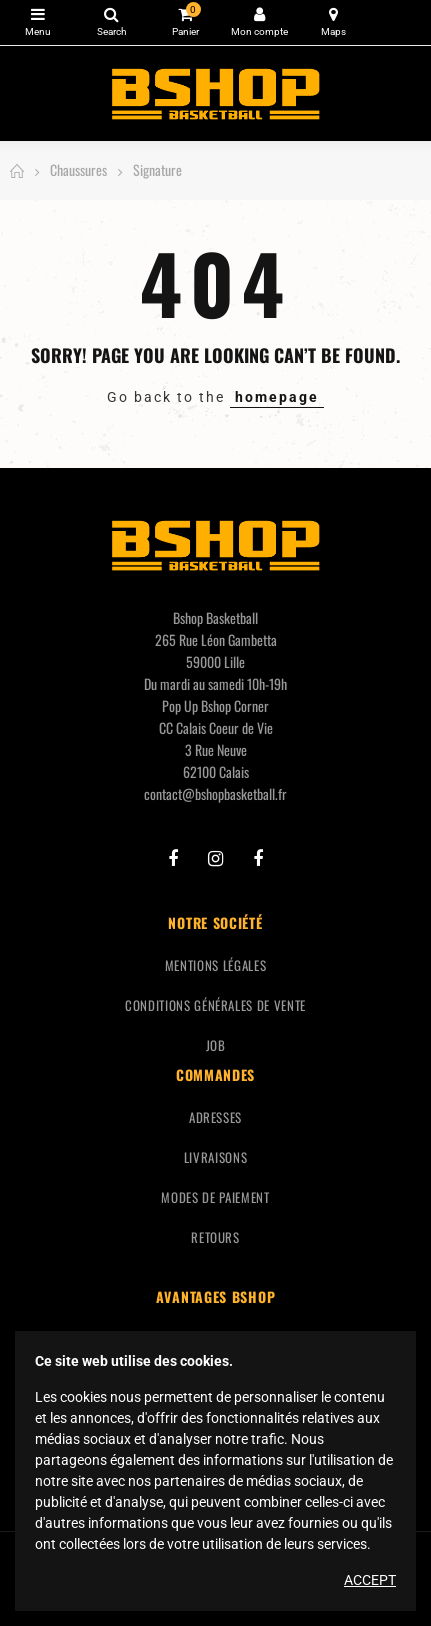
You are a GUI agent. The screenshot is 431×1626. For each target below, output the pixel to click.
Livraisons (216, 1157)
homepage (277, 397)
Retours (215, 1237)
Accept (370, 1580)
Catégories (37, 14)
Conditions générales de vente (215, 1005)
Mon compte (259, 14)
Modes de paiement (215, 1197)
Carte (333, 14)
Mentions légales (215, 965)
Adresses (215, 1117)
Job (216, 1045)
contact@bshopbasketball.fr (215, 793)
